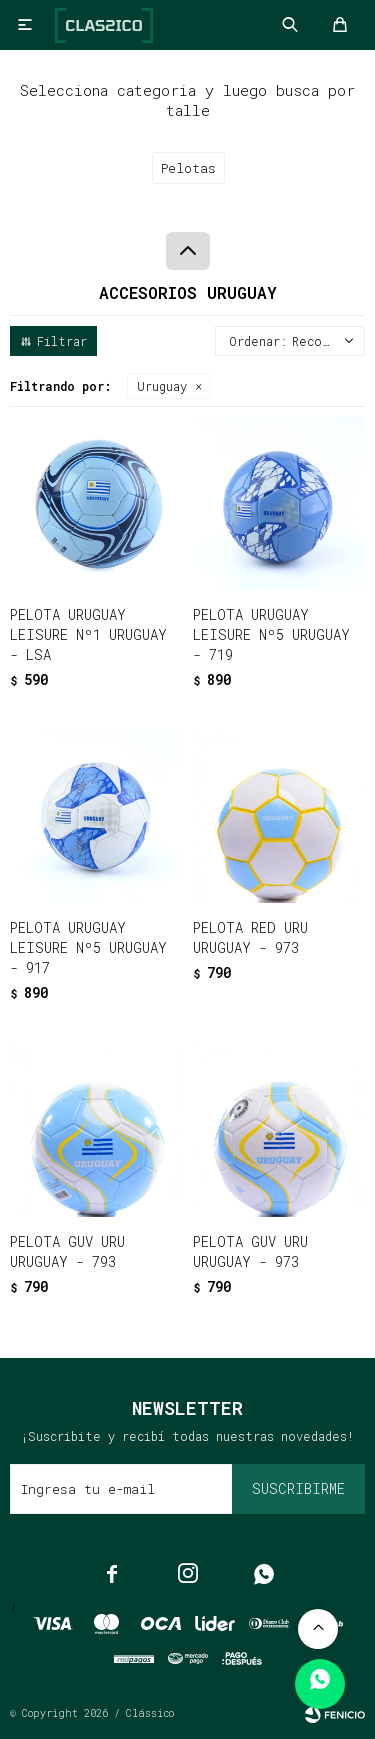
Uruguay (162, 386)
